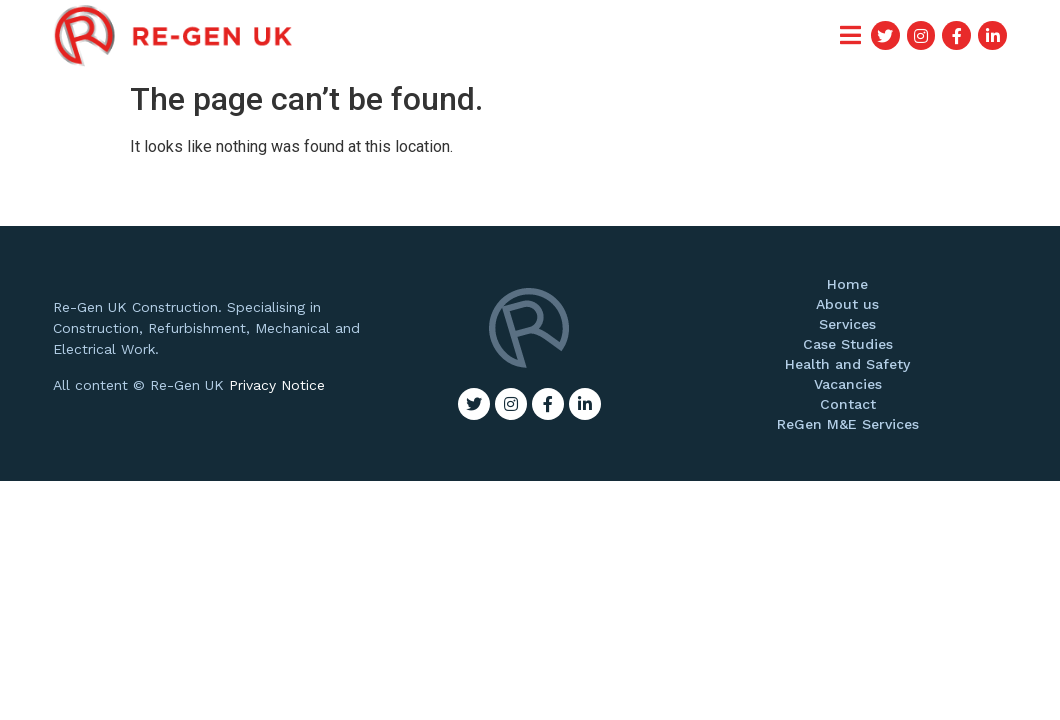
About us (847, 304)
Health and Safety (847, 364)
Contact (848, 404)
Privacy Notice (277, 385)
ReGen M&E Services (848, 424)
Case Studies (848, 344)
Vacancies (848, 384)
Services (847, 324)
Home (847, 284)
